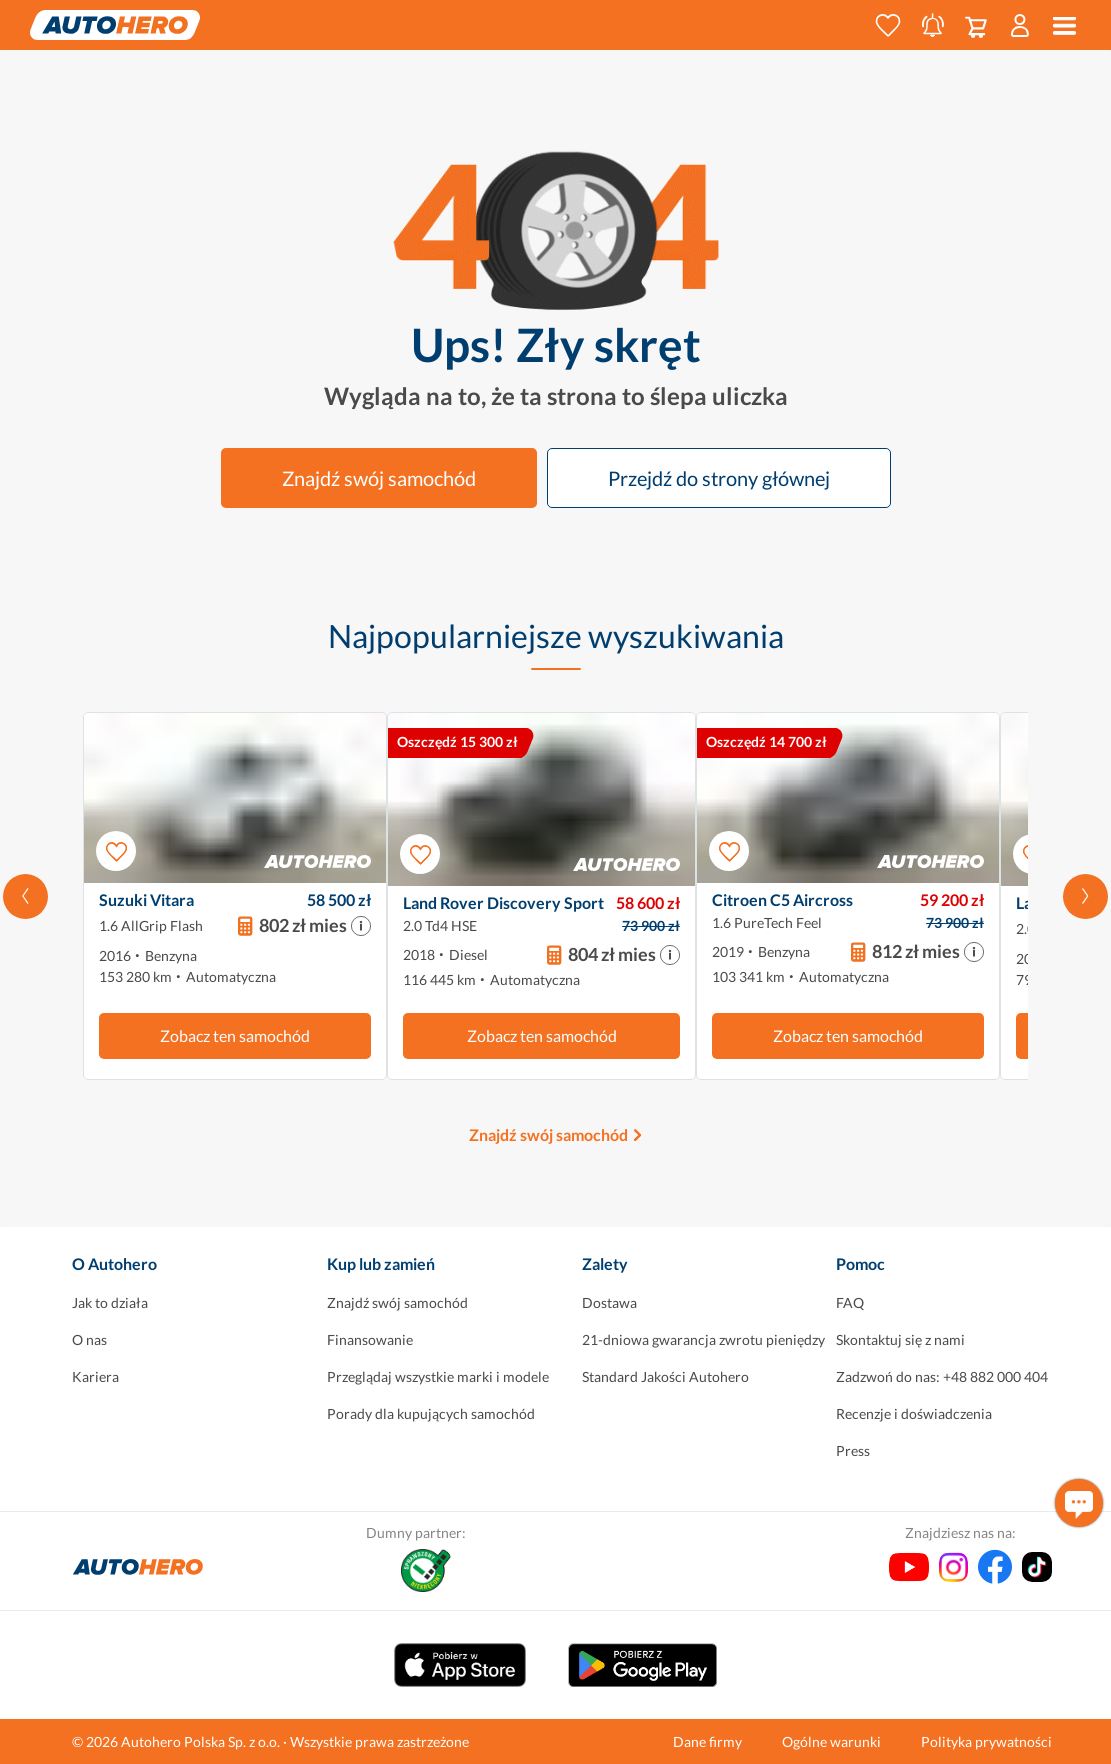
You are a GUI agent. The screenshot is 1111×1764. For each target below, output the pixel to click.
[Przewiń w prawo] (1085, 896)
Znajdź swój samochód (379, 478)
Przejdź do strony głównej (719, 478)
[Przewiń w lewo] (25, 896)
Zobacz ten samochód (235, 1035)
